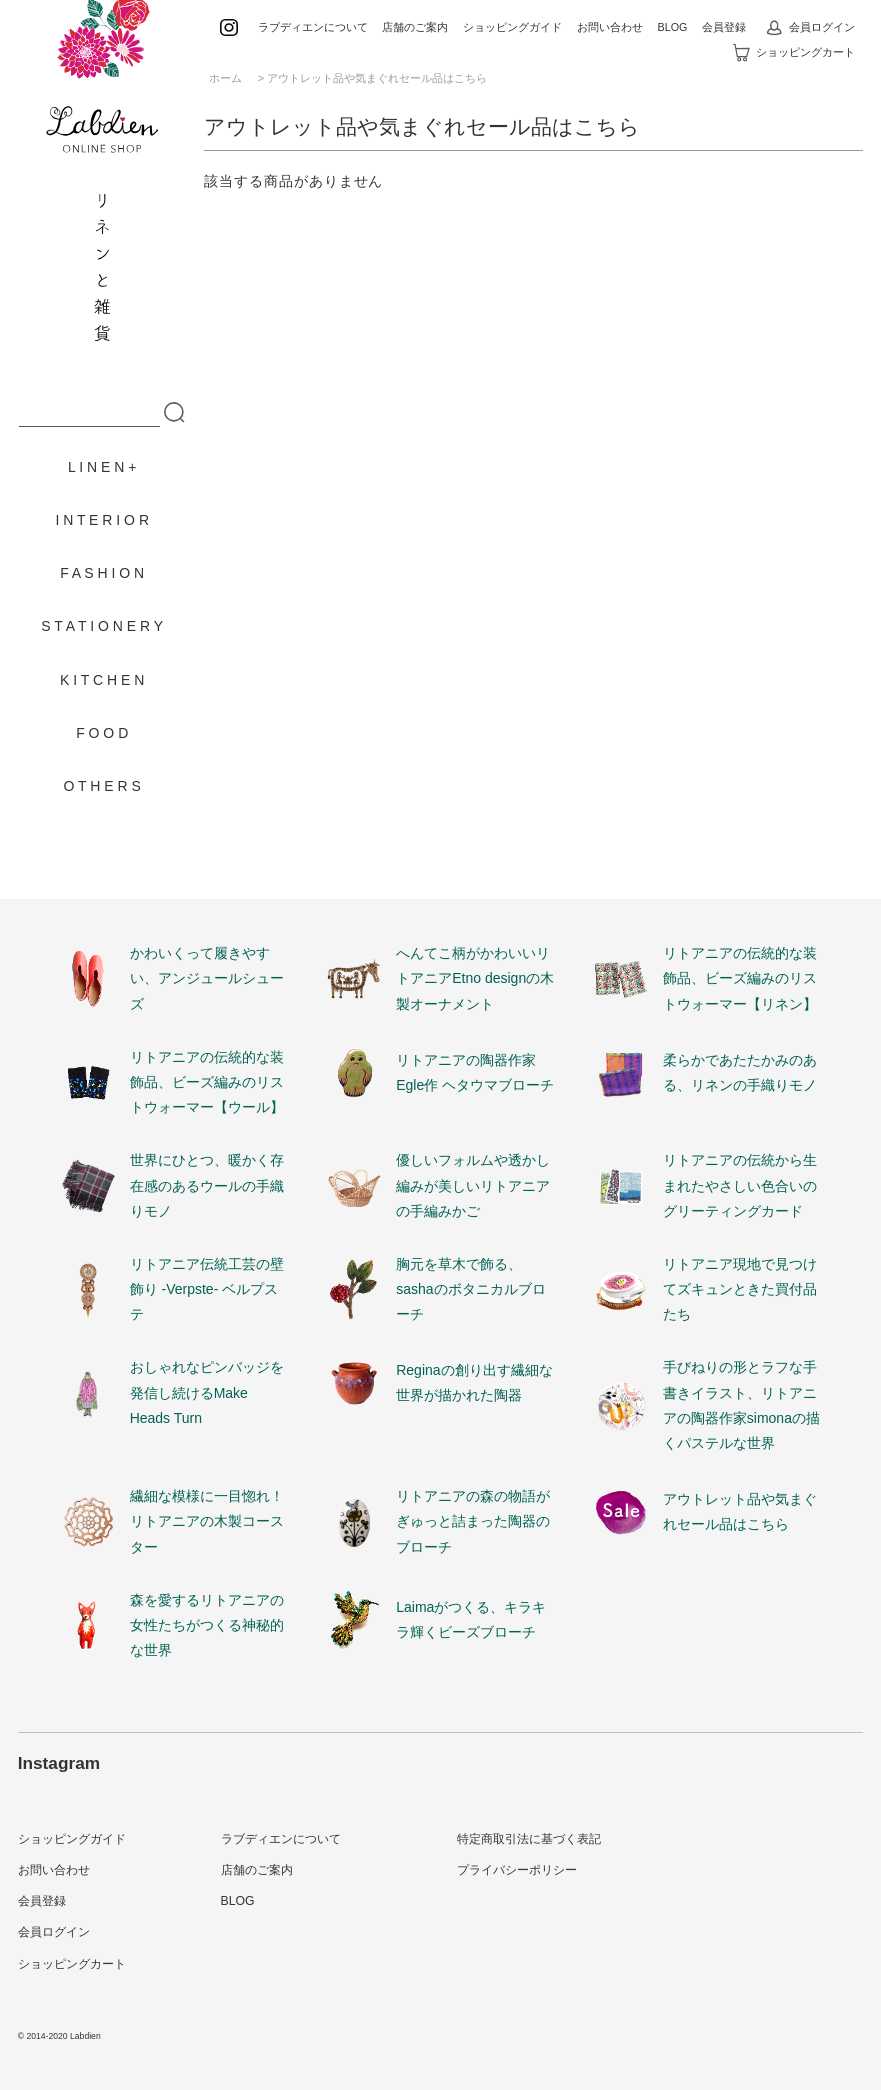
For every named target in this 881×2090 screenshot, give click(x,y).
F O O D (102, 733)
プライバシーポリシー (517, 1870)
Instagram (59, 1763)
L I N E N (96, 467)
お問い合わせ (610, 27)
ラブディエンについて (313, 27)
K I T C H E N (102, 680)
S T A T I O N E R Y (102, 626)
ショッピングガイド (512, 27)
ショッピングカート (794, 52)
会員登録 (724, 27)
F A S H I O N (102, 573)
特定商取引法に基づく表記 (529, 1839)
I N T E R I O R (102, 520)
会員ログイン (810, 27)
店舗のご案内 (415, 27)
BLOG (672, 27)
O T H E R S (102, 786)
